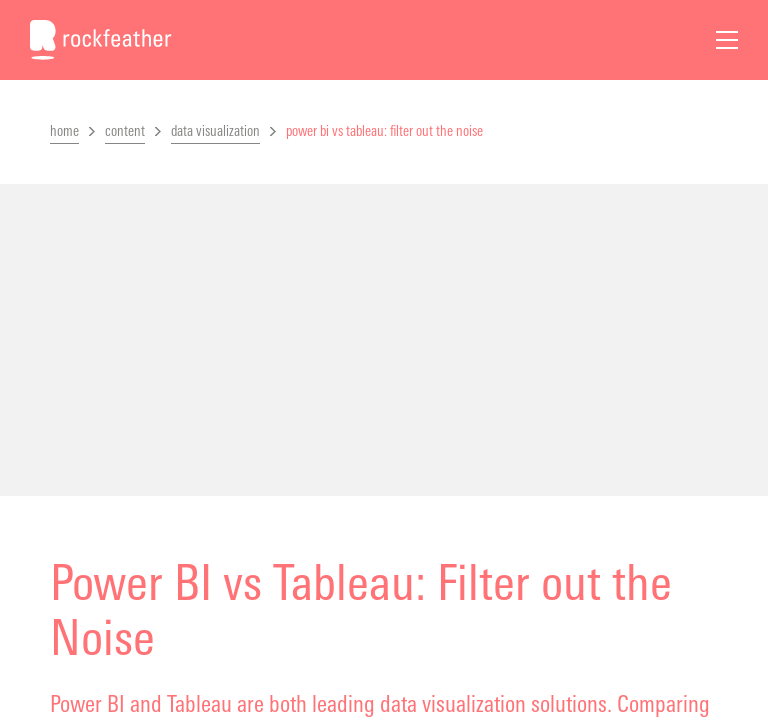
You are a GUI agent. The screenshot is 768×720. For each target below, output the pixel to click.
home (64, 131)
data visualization (215, 131)
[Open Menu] (727, 40)
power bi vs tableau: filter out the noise (384, 131)
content (125, 131)
